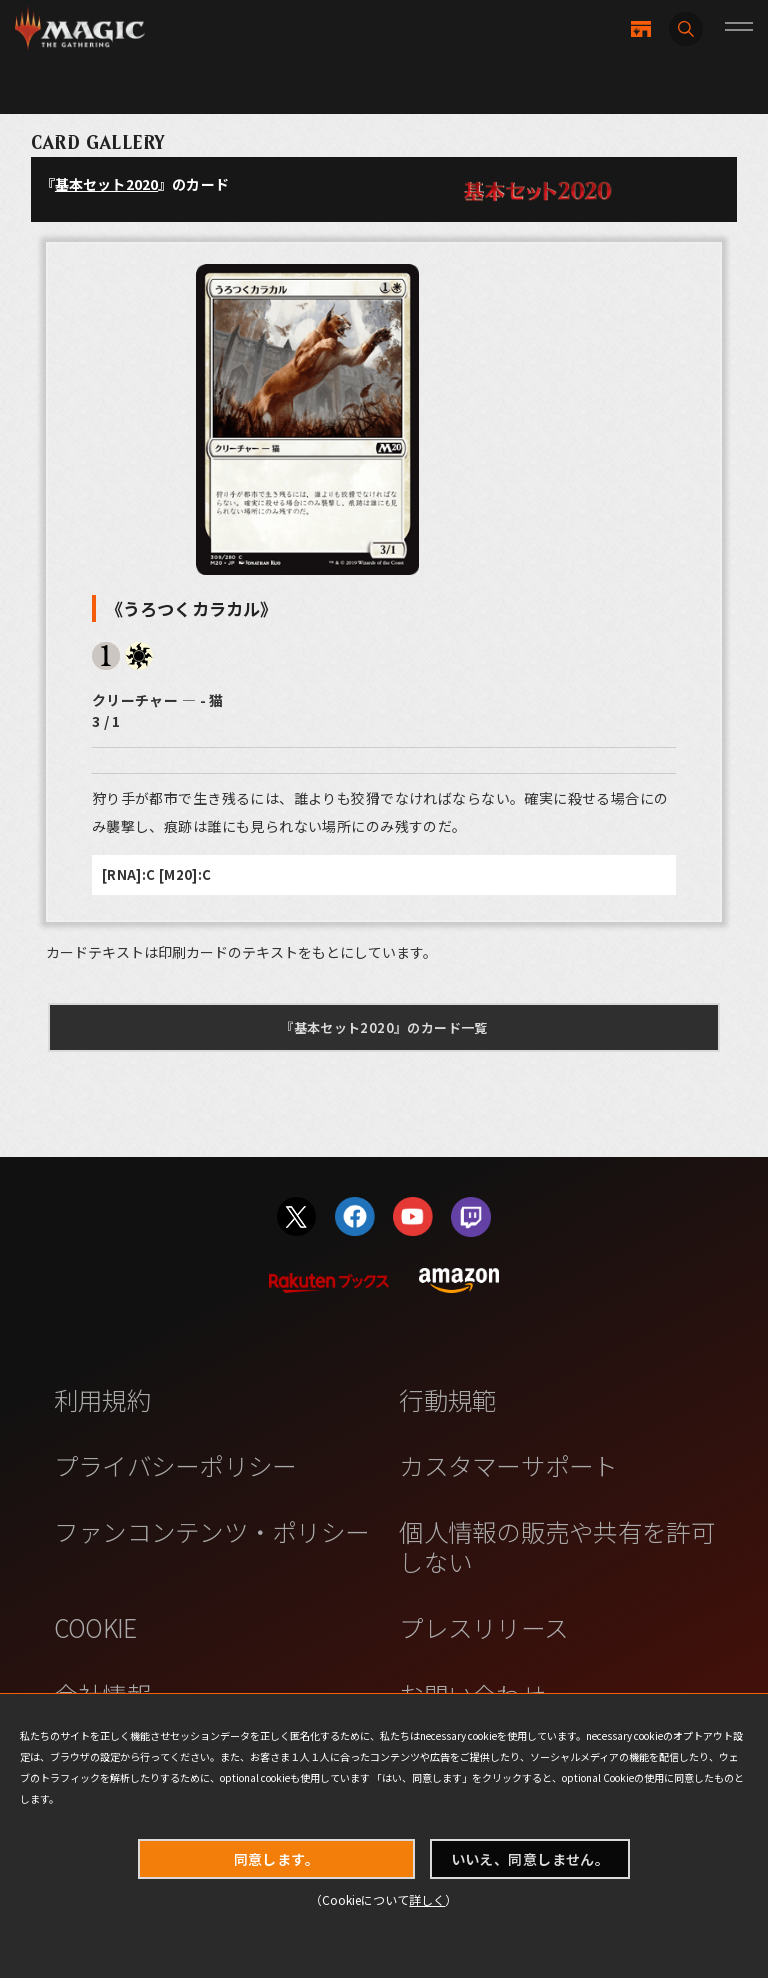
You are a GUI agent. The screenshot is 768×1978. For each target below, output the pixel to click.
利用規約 (102, 1399)
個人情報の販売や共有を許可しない (556, 1545)
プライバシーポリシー (175, 1465)
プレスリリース (483, 1627)
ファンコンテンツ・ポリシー (211, 1531)
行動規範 (447, 1399)
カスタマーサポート (508, 1465)
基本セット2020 (106, 184)
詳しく (427, 1899)
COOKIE (95, 1627)
